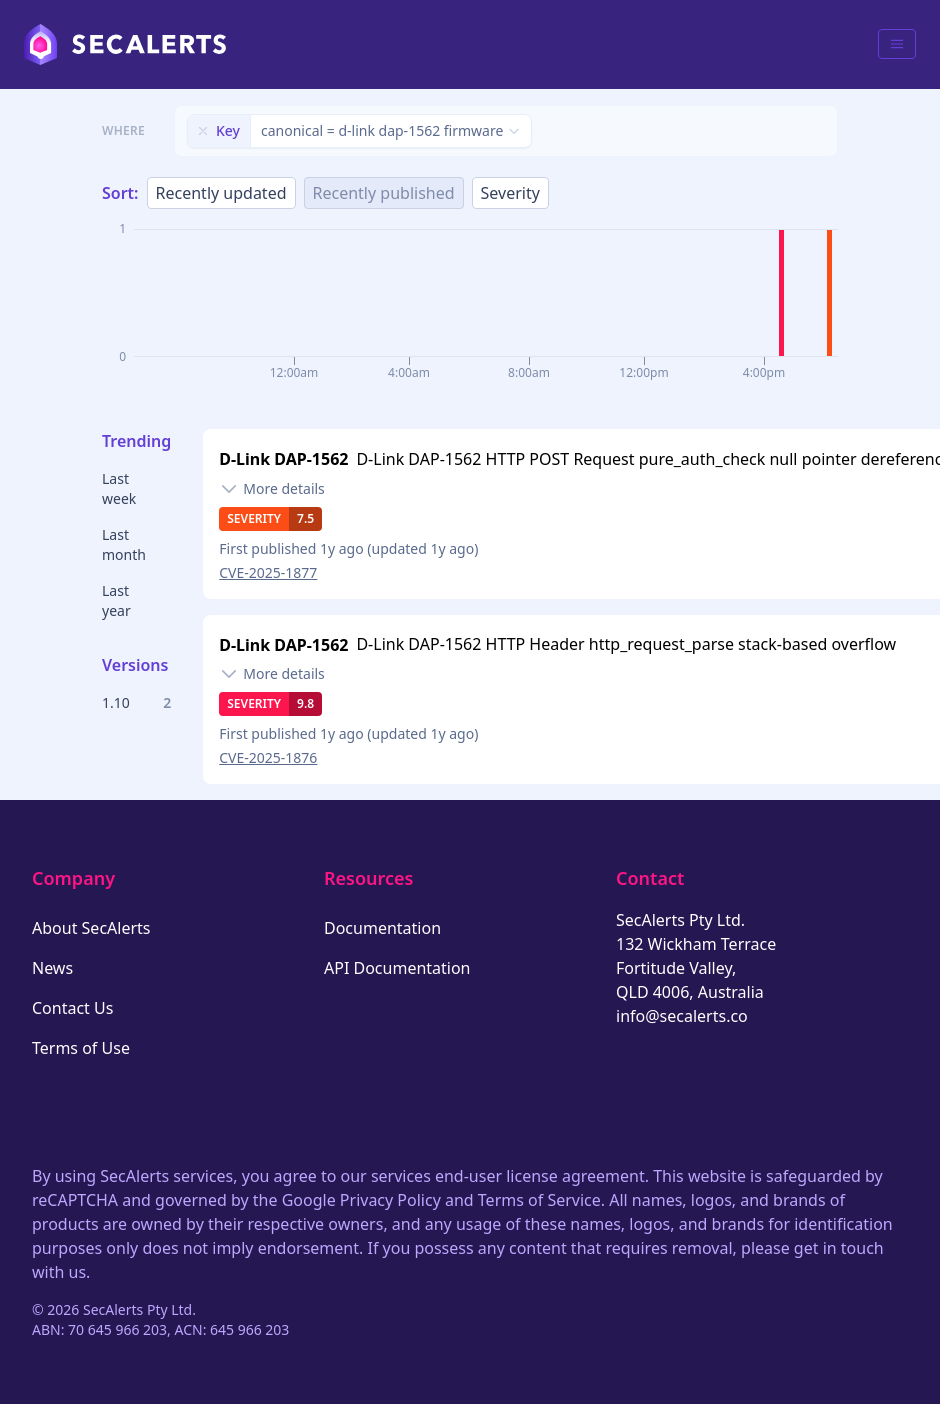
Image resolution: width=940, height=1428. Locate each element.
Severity (510, 193)
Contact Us (72, 1008)
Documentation (382, 928)
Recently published (384, 193)
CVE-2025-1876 (268, 757)
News (52, 968)
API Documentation (397, 968)
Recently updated (221, 193)
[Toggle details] (272, 489)
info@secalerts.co (682, 1016)
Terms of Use (81, 1048)
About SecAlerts (91, 928)
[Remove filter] (203, 131)
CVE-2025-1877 (268, 572)
